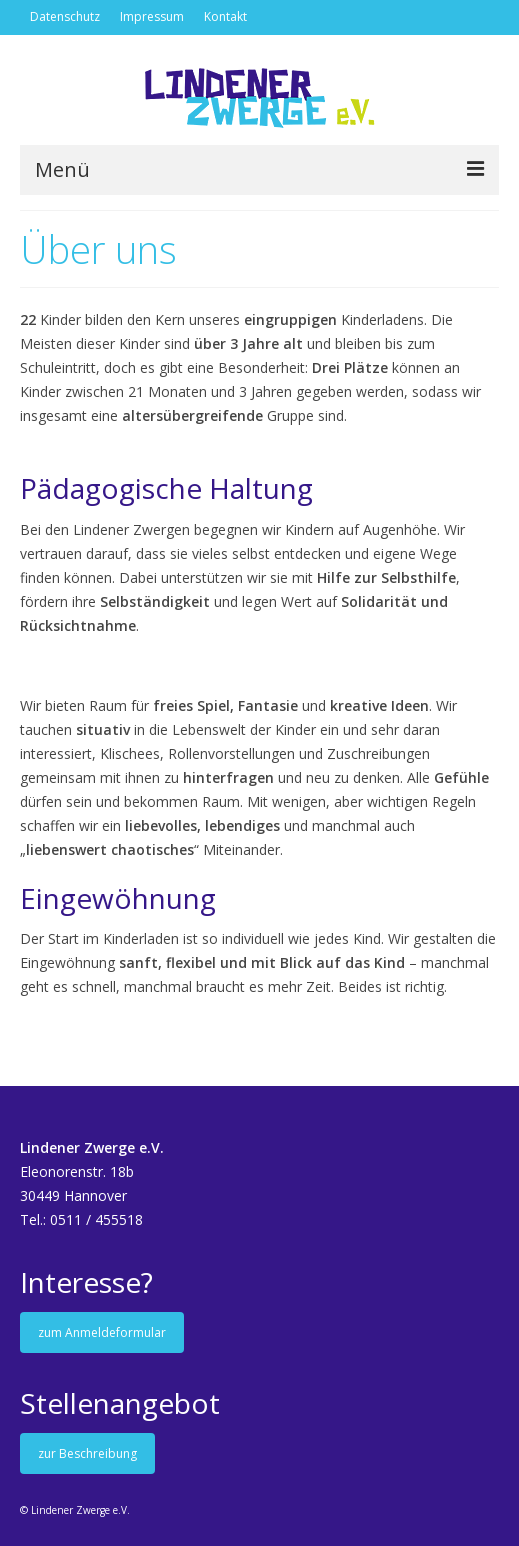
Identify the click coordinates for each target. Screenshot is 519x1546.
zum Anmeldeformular (102, 1332)
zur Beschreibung (87, 1453)
